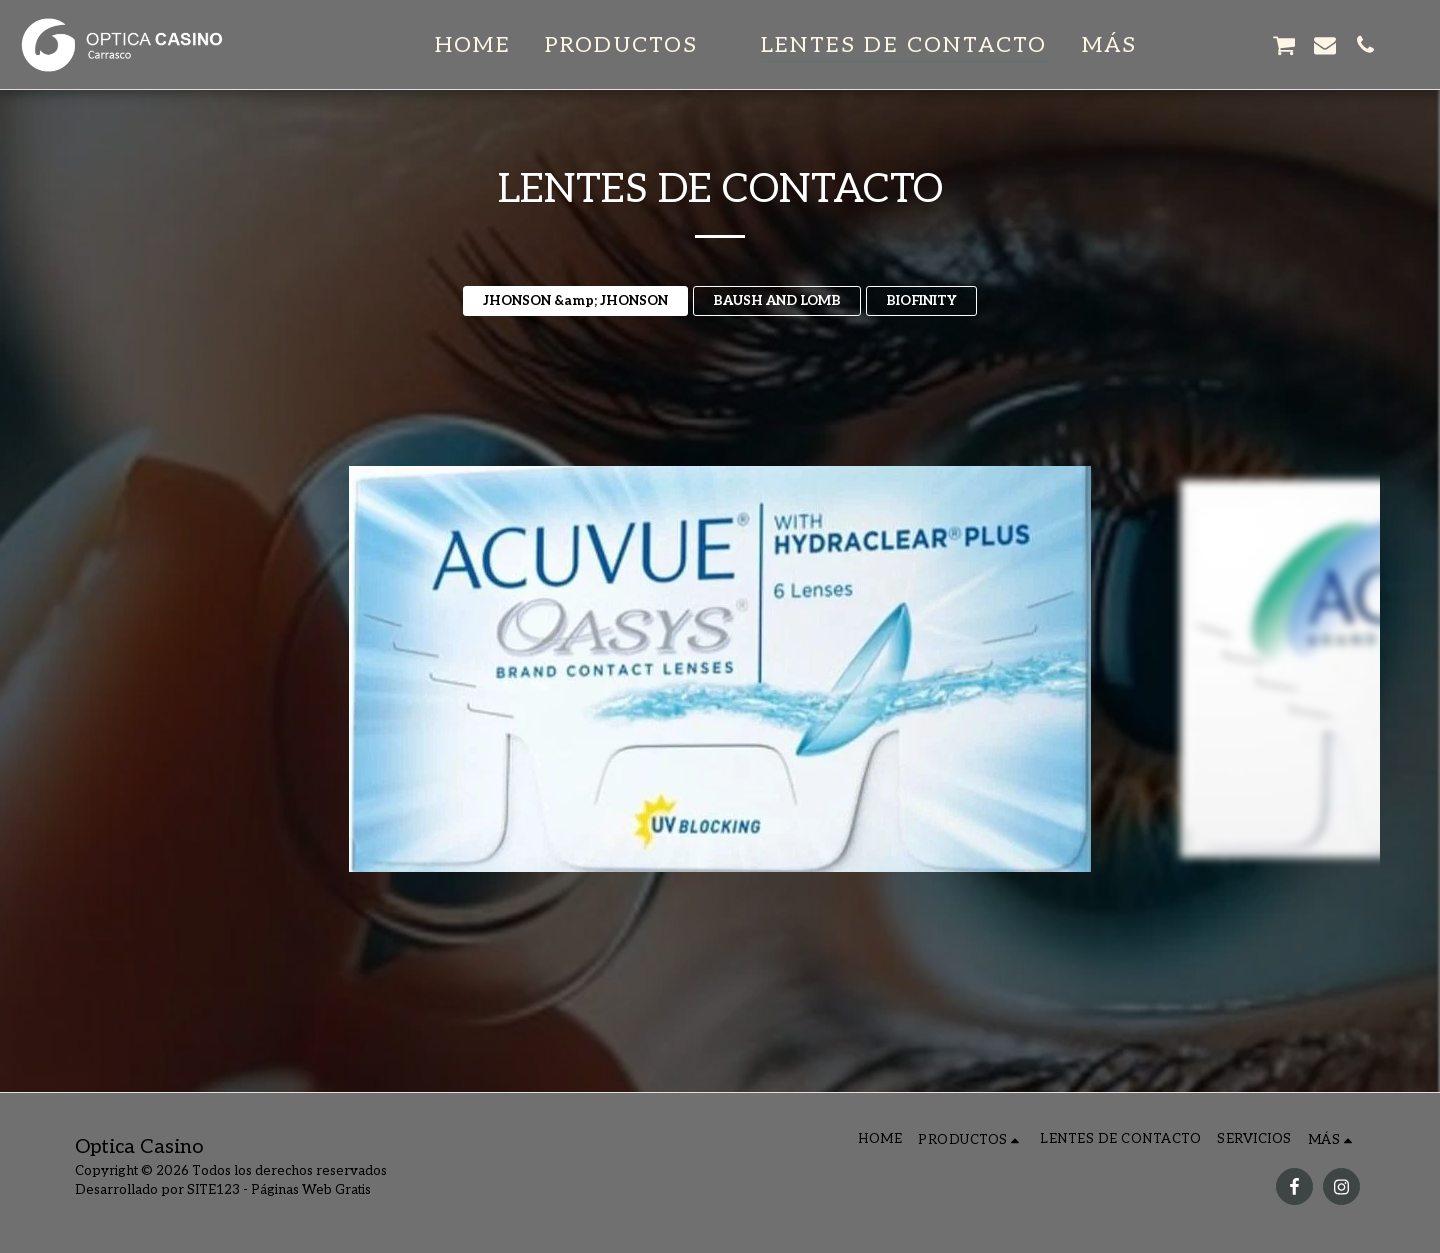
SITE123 (213, 1190)
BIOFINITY (921, 301)
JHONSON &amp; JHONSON (575, 301)
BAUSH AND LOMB (777, 301)
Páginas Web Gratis (311, 1190)
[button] (636, 45)
